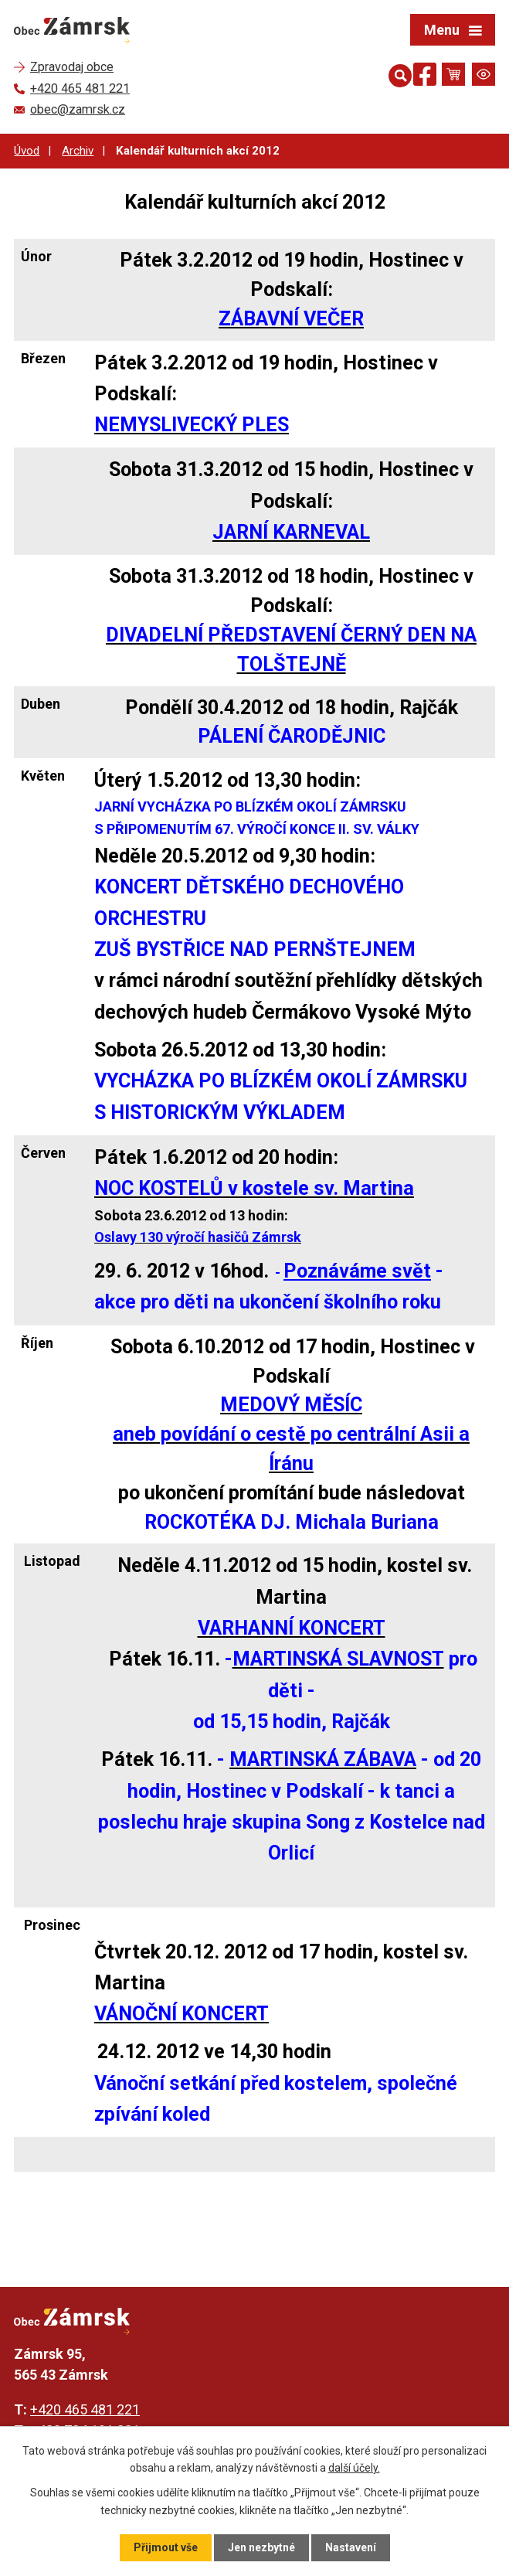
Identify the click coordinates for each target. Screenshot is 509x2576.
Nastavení (350, 2547)
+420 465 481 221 (85, 2409)
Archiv (77, 151)
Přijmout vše (166, 2547)
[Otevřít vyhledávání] (397, 74)
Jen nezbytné (261, 2547)
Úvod (26, 151)
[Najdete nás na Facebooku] (424, 77)
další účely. (354, 2468)
